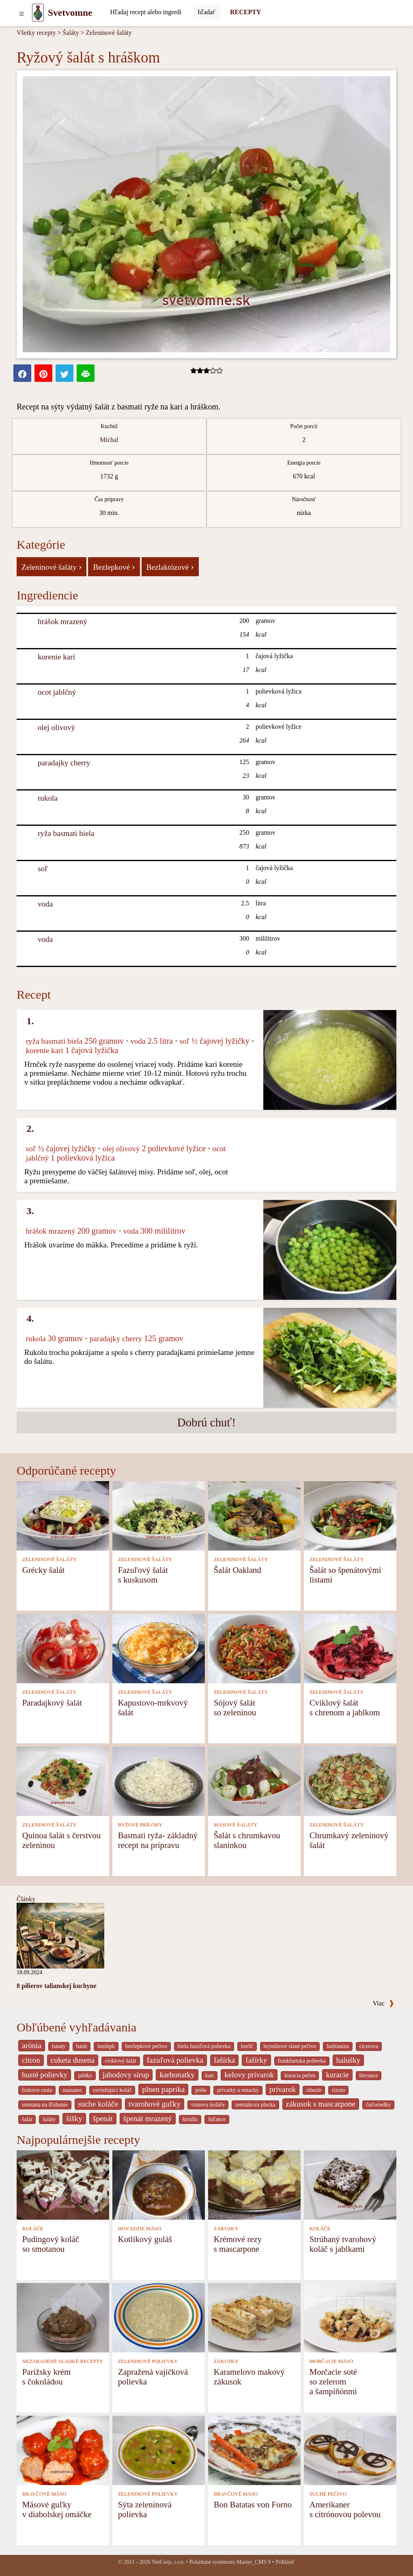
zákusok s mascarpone (321, 2104)
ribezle (313, 2090)
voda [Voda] (45, 904)
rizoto (338, 2090)
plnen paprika (163, 2089)
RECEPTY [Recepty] (245, 12)
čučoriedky (378, 2105)
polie (200, 2090)
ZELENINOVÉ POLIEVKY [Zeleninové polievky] (148, 2361)
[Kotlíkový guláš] (158, 2184)
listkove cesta (37, 2090)
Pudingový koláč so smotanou (50, 2243)
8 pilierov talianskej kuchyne (57, 1985)
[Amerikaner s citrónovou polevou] (350, 2449)
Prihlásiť (285, 2562)
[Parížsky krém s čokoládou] (63, 2316)
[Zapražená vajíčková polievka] (158, 2316)
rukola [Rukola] (48, 798)
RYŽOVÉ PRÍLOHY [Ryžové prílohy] (140, 1825)
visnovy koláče (208, 2105)
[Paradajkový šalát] (63, 1647)
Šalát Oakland (237, 1569)
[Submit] (206, 12)
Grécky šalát (43, 1569)
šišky (74, 2118)
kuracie (337, 2074)
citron (31, 2060)
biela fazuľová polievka (204, 2046)
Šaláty (70, 32)
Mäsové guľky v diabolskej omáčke (57, 2509)
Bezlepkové (114, 566)
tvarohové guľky (155, 2104)
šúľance (217, 2119)
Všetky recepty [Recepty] (36, 32)
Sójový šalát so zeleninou (235, 1707)
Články (26, 1898)
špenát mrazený (147, 2118)
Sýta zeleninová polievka (145, 2509)
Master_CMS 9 (254, 2562)
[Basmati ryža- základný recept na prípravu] (158, 1780)
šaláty (49, 2119)
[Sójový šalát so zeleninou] (254, 1647)
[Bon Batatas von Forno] (254, 2449)
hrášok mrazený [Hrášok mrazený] (62, 621)
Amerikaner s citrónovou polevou (345, 2509)
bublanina (337, 2046)
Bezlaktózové (170, 566)
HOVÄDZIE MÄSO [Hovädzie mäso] (139, 2228)
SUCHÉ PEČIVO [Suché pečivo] (328, 2494)
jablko (85, 2075)
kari (209, 2075)
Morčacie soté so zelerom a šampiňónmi (333, 2381)
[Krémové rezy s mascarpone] (254, 2184)
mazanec (72, 2090)
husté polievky (44, 2074)
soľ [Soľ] (43, 868)
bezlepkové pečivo (146, 2046)
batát (81, 2046)
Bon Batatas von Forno (253, 2504)
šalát (27, 2119)
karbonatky (176, 2074)
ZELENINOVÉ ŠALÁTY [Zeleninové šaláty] (49, 1559)
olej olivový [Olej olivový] (56, 727)
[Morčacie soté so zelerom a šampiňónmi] (350, 2316)
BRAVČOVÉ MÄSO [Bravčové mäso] (44, 2494)
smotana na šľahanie (45, 2105)
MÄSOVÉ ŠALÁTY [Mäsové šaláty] (236, 1825)
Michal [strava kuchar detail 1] (109, 439)
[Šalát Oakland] (254, 1515)
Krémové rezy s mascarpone (238, 2243)
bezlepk (106, 2046)
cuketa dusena (73, 2060)
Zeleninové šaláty (108, 32)
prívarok (282, 2089)
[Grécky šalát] (63, 1515)
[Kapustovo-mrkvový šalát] (158, 1647)
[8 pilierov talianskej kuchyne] (60, 1935)
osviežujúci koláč (112, 2090)
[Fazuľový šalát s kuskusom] (158, 1515)
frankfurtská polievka (302, 2061)
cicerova (369, 2046)
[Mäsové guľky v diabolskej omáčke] (63, 2449)
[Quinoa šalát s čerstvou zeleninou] (63, 1780)
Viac (383, 2003)
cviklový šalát (120, 2061)
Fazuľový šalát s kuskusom (143, 1574)
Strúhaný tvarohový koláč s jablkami (343, 2243)
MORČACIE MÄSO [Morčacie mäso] (331, 2361)
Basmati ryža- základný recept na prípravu (158, 1840)
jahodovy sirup (126, 2074)
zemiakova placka (255, 2105)
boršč (247, 2046)
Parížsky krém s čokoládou (46, 2376)
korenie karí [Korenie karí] (56, 657)
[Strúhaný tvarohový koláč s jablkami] (350, 2184)
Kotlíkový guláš (145, 2239)
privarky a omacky (238, 2090)
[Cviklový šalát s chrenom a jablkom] (350, 1647)
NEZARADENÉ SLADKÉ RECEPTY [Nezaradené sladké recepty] (62, 2361)
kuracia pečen (299, 2075)
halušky (348, 2060)
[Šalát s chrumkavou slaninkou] (254, 1780)
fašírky (256, 2060)
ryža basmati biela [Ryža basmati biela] (66, 833)
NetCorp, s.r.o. (168, 2562)
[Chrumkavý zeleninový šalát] (350, 1780)
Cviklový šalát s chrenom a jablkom (345, 1707)
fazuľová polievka (175, 2060)
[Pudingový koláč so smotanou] (63, 2184)
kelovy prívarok (249, 2074)
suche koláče (98, 2104)
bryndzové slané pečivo (290, 2046)
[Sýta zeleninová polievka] (158, 2449)
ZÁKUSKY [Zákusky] (226, 2228)
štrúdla (190, 2119)
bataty (59, 2046)
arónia (31, 2045)
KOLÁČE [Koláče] (32, 2228)
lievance (368, 2075)
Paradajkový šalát (52, 1702)
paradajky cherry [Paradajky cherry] (64, 762)
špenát (103, 2118)
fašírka (224, 2060)
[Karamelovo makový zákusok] (254, 2316)
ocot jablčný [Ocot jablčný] (57, 692)
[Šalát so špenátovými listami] (350, 1515)
